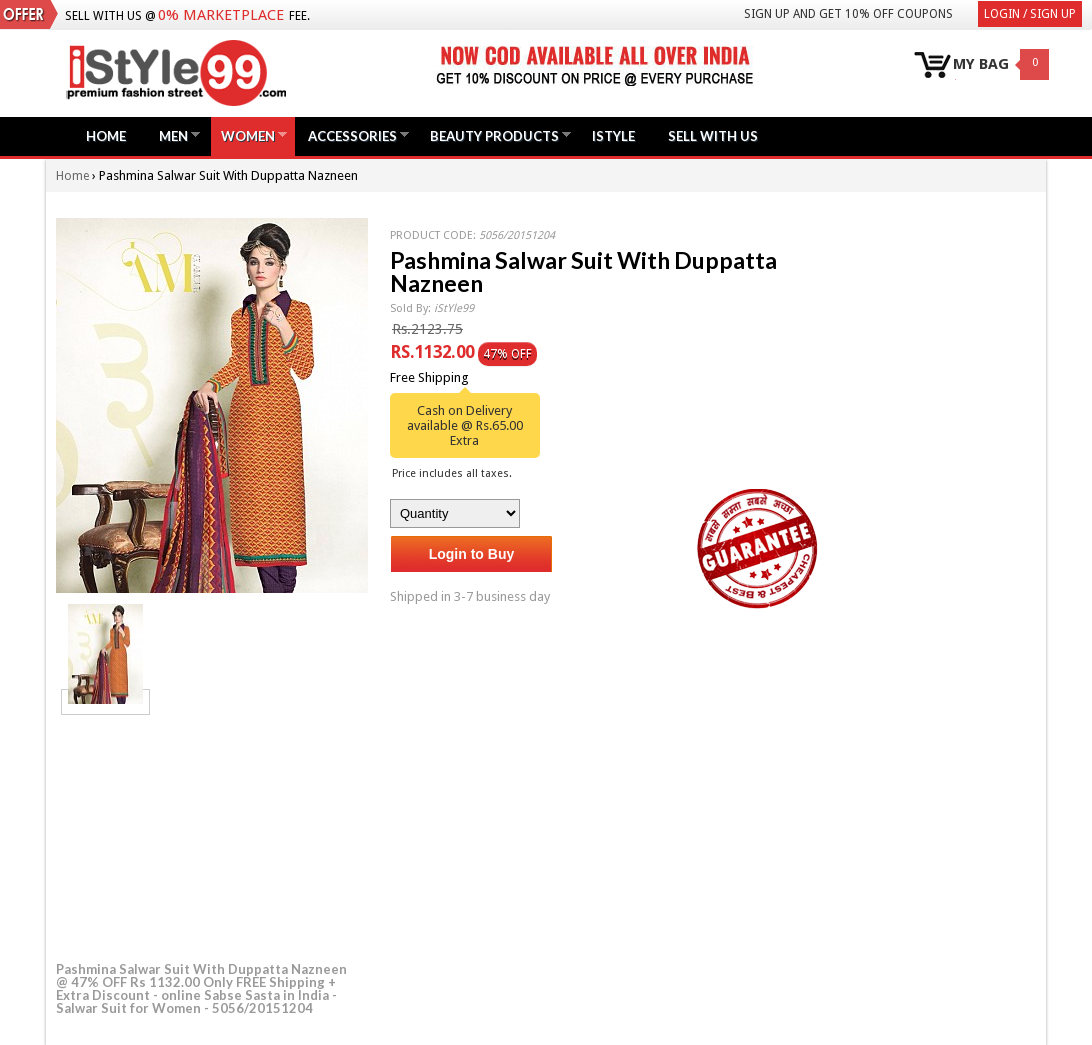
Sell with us (713, 136)
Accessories (352, 135)
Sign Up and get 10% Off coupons (848, 14)
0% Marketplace (221, 15)
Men (173, 135)
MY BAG (981, 64)
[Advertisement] (206, 835)
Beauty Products (494, 135)
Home (106, 136)
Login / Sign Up (1030, 14)
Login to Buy (472, 554)
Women (248, 135)
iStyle (613, 136)
